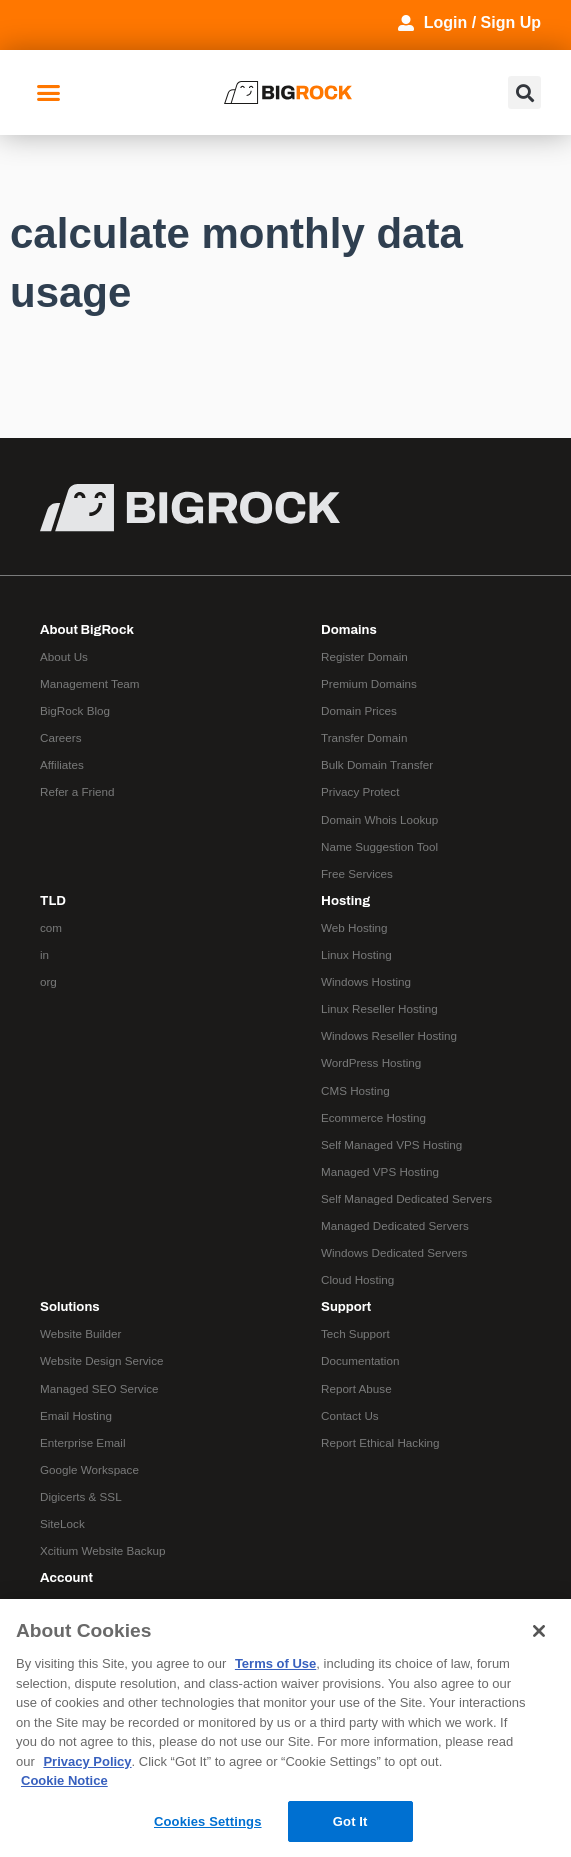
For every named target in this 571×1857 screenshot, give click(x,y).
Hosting (345, 900)
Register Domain (364, 656)
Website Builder (80, 1333)
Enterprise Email (83, 1442)
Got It (350, 1821)
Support (346, 1306)
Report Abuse (356, 1388)
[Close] (539, 1631)
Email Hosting (76, 1415)
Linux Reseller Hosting (379, 1008)
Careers (60, 737)
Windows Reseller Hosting (389, 1035)
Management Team (90, 683)
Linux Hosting (356, 954)
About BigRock (87, 629)
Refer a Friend (77, 791)
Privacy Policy (87, 1761)
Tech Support (355, 1333)
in (44, 954)
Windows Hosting (366, 981)
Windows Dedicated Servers (394, 1252)
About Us (64, 656)
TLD (53, 900)
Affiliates (62, 764)
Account (66, 1577)
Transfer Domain (364, 737)
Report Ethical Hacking (380, 1442)
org (48, 981)
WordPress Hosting (371, 1062)
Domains (349, 629)
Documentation (360, 1360)
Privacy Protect (360, 791)
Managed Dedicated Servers (395, 1225)
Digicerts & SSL (81, 1496)
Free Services (357, 873)
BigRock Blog (75, 710)
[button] (49, 93)
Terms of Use (275, 1663)
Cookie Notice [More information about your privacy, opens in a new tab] (64, 1780)
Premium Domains (369, 683)
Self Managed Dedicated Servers (406, 1198)
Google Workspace (89, 1469)
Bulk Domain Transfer (377, 764)
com (51, 927)
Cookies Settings (208, 1821)
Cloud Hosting (357, 1279)
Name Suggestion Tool (379, 846)
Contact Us (350, 1415)
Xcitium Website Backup (102, 1550)
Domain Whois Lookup (379, 819)
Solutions (70, 1306)
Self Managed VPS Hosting (391, 1144)
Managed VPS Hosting (380, 1171)
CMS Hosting (355, 1090)
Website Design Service (102, 1360)
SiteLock (62, 1523)
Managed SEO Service (99, 1388)
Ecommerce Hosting (373, 1117)
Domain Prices (359, 710)
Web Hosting (354, 927)
